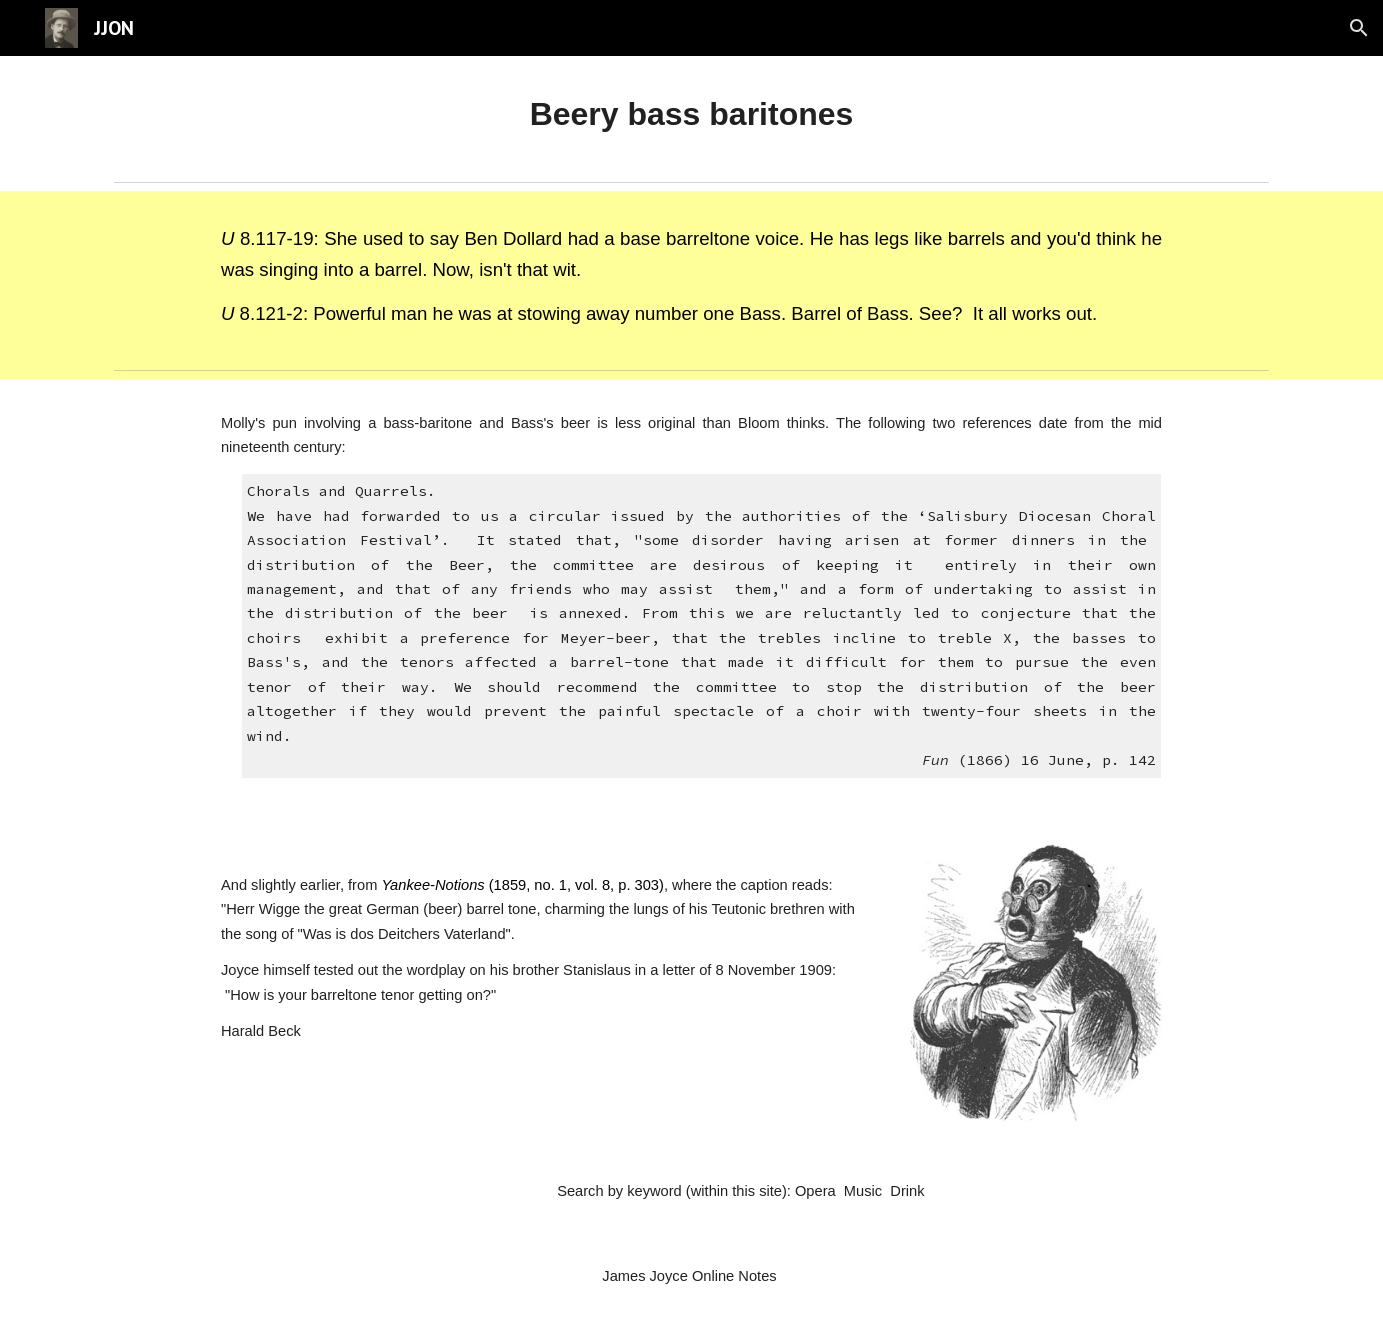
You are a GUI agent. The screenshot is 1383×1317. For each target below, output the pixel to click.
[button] (1359, 28)
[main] (691, 114)
